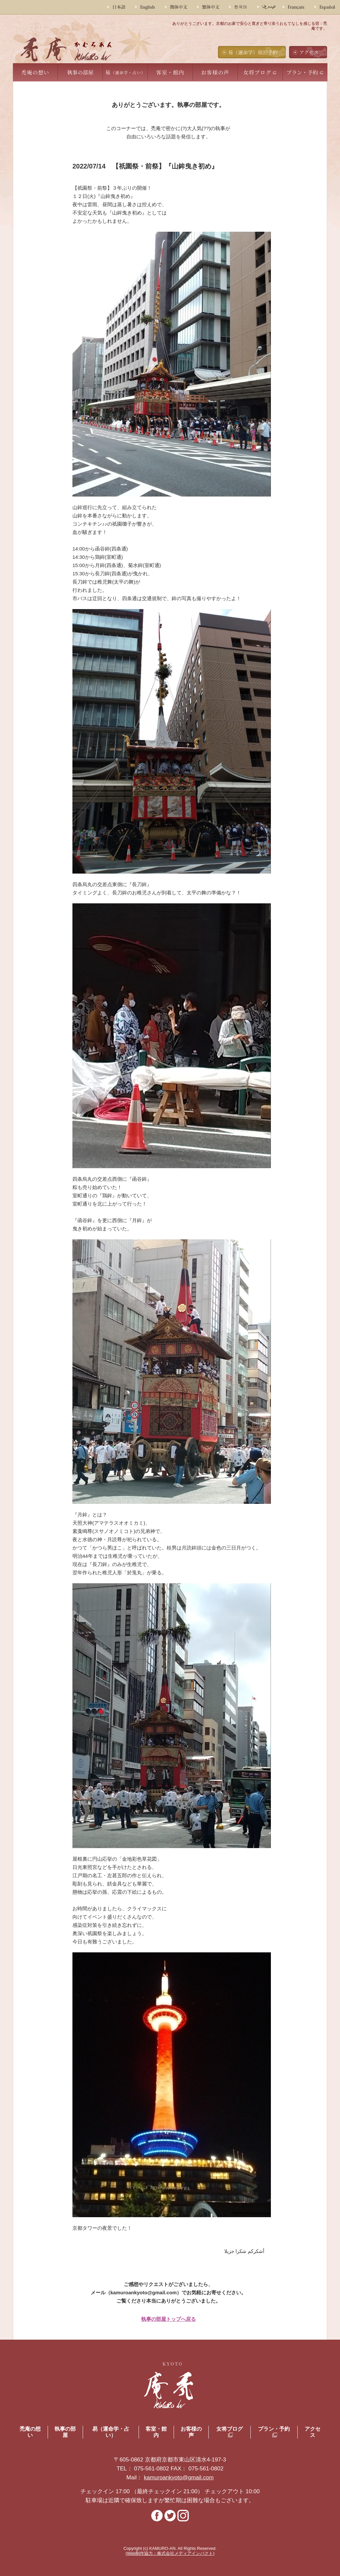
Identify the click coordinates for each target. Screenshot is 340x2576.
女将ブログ (257, 72)
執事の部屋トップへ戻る (168, 2319)
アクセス (309, 52)
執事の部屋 (80, 72)
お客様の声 (215, 72)
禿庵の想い (35, 72)
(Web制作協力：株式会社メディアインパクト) (169, 2553)
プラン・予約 (302, 72)
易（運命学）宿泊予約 (252, 52)
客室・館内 (170, 72)
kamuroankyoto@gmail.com (179, 2477)
